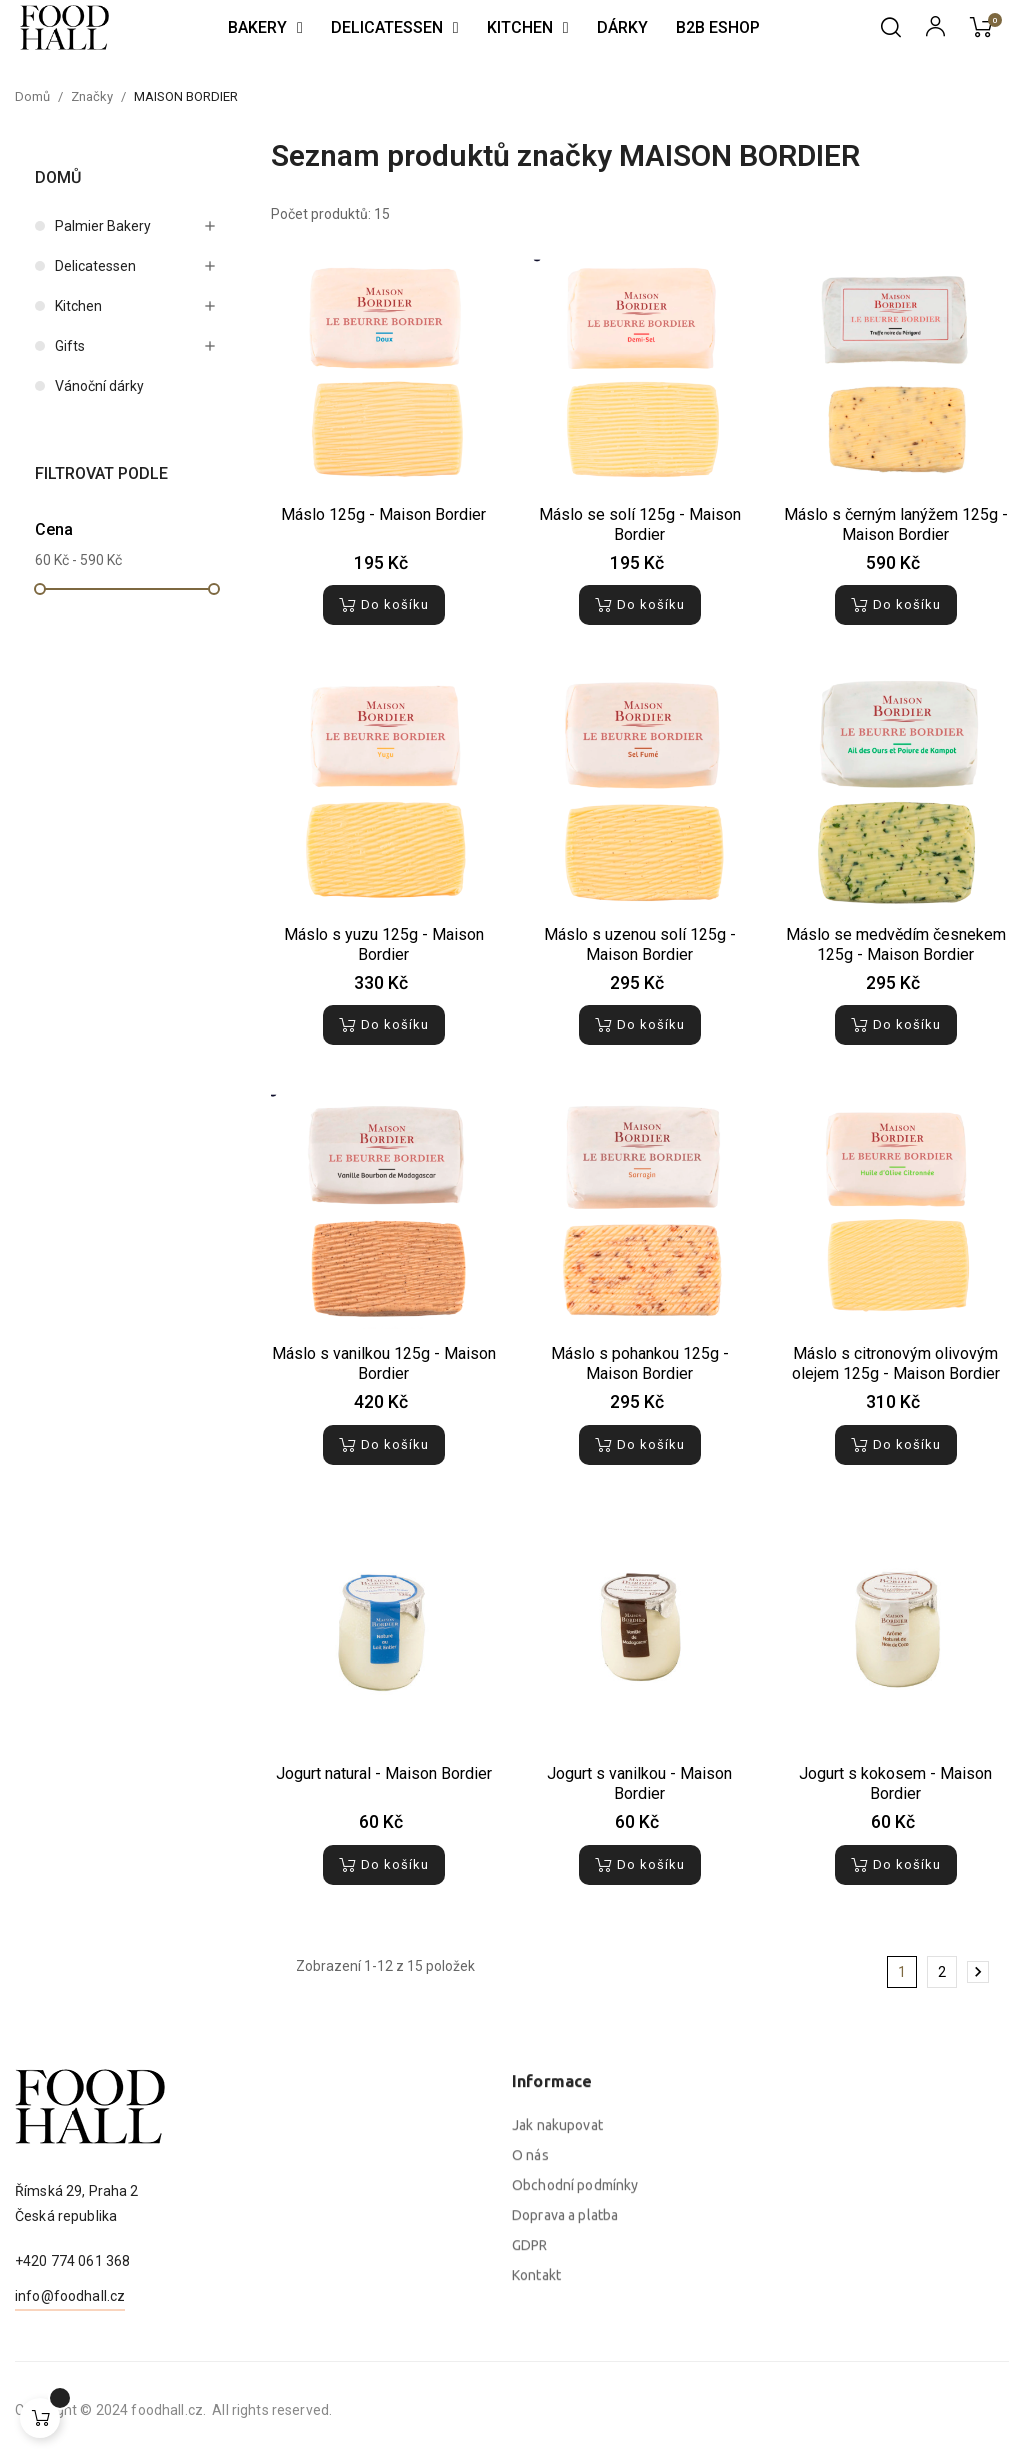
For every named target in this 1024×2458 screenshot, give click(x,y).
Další (978, 1972)
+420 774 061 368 (72, 2345)
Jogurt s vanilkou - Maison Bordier (639, 1783)
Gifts (70, 346)
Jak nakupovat (557, 2315)
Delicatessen (95, 266)
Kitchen (78, 306)
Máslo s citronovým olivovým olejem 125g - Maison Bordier (896, 1363)
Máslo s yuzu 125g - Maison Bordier (384, 944)
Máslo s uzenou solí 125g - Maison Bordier (640, 944)
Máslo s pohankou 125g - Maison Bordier (640, 1363)
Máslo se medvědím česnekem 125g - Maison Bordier (896, 944)
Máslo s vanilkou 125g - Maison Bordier (384, 1363)
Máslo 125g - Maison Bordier (383, 514)
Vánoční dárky (99, 386)
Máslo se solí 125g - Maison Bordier (640, 524)
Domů (58, 177)
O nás (530, 2345)
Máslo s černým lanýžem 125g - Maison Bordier (896, 524)
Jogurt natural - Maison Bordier (384, 1773)
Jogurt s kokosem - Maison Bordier (895, 1783)
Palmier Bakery (103, 226)
